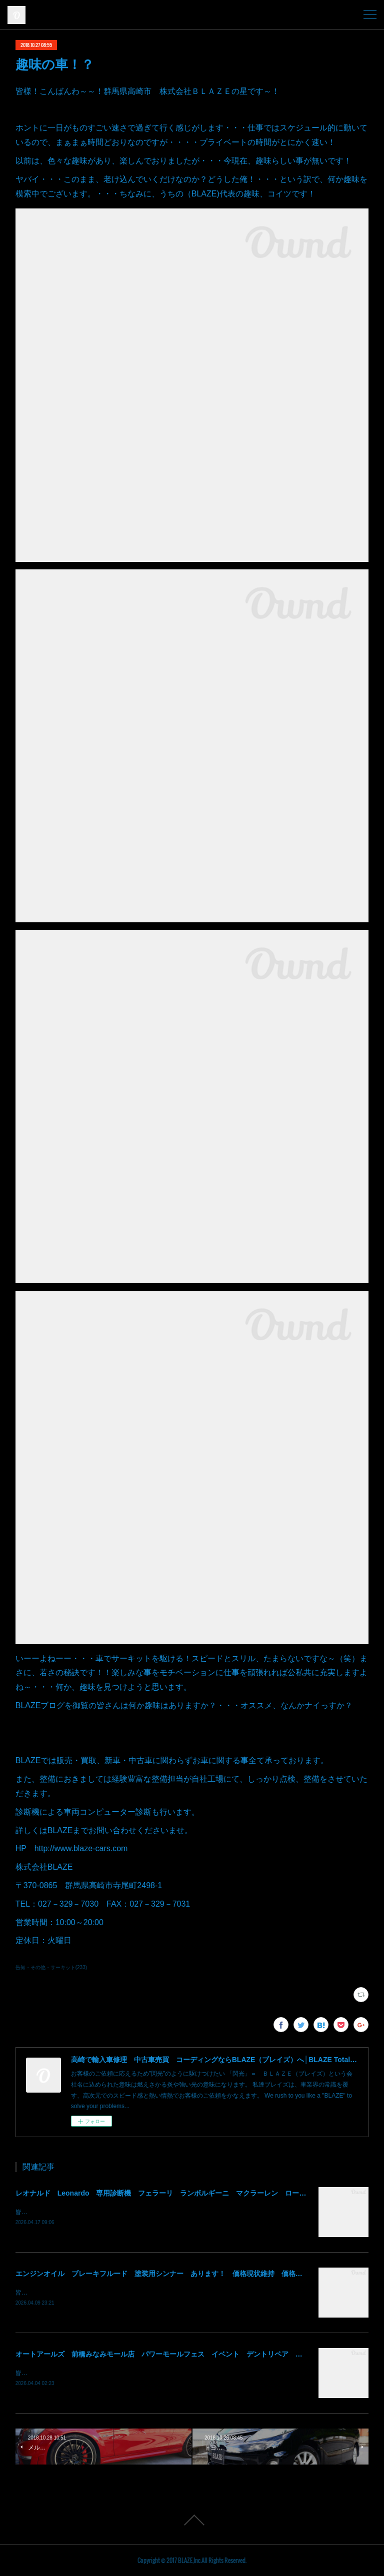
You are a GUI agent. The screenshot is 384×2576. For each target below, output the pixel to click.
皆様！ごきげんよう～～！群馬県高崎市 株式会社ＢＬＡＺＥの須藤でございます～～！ (136, 2212)
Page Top (192, 2520)
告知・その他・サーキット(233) (51, 1967)
